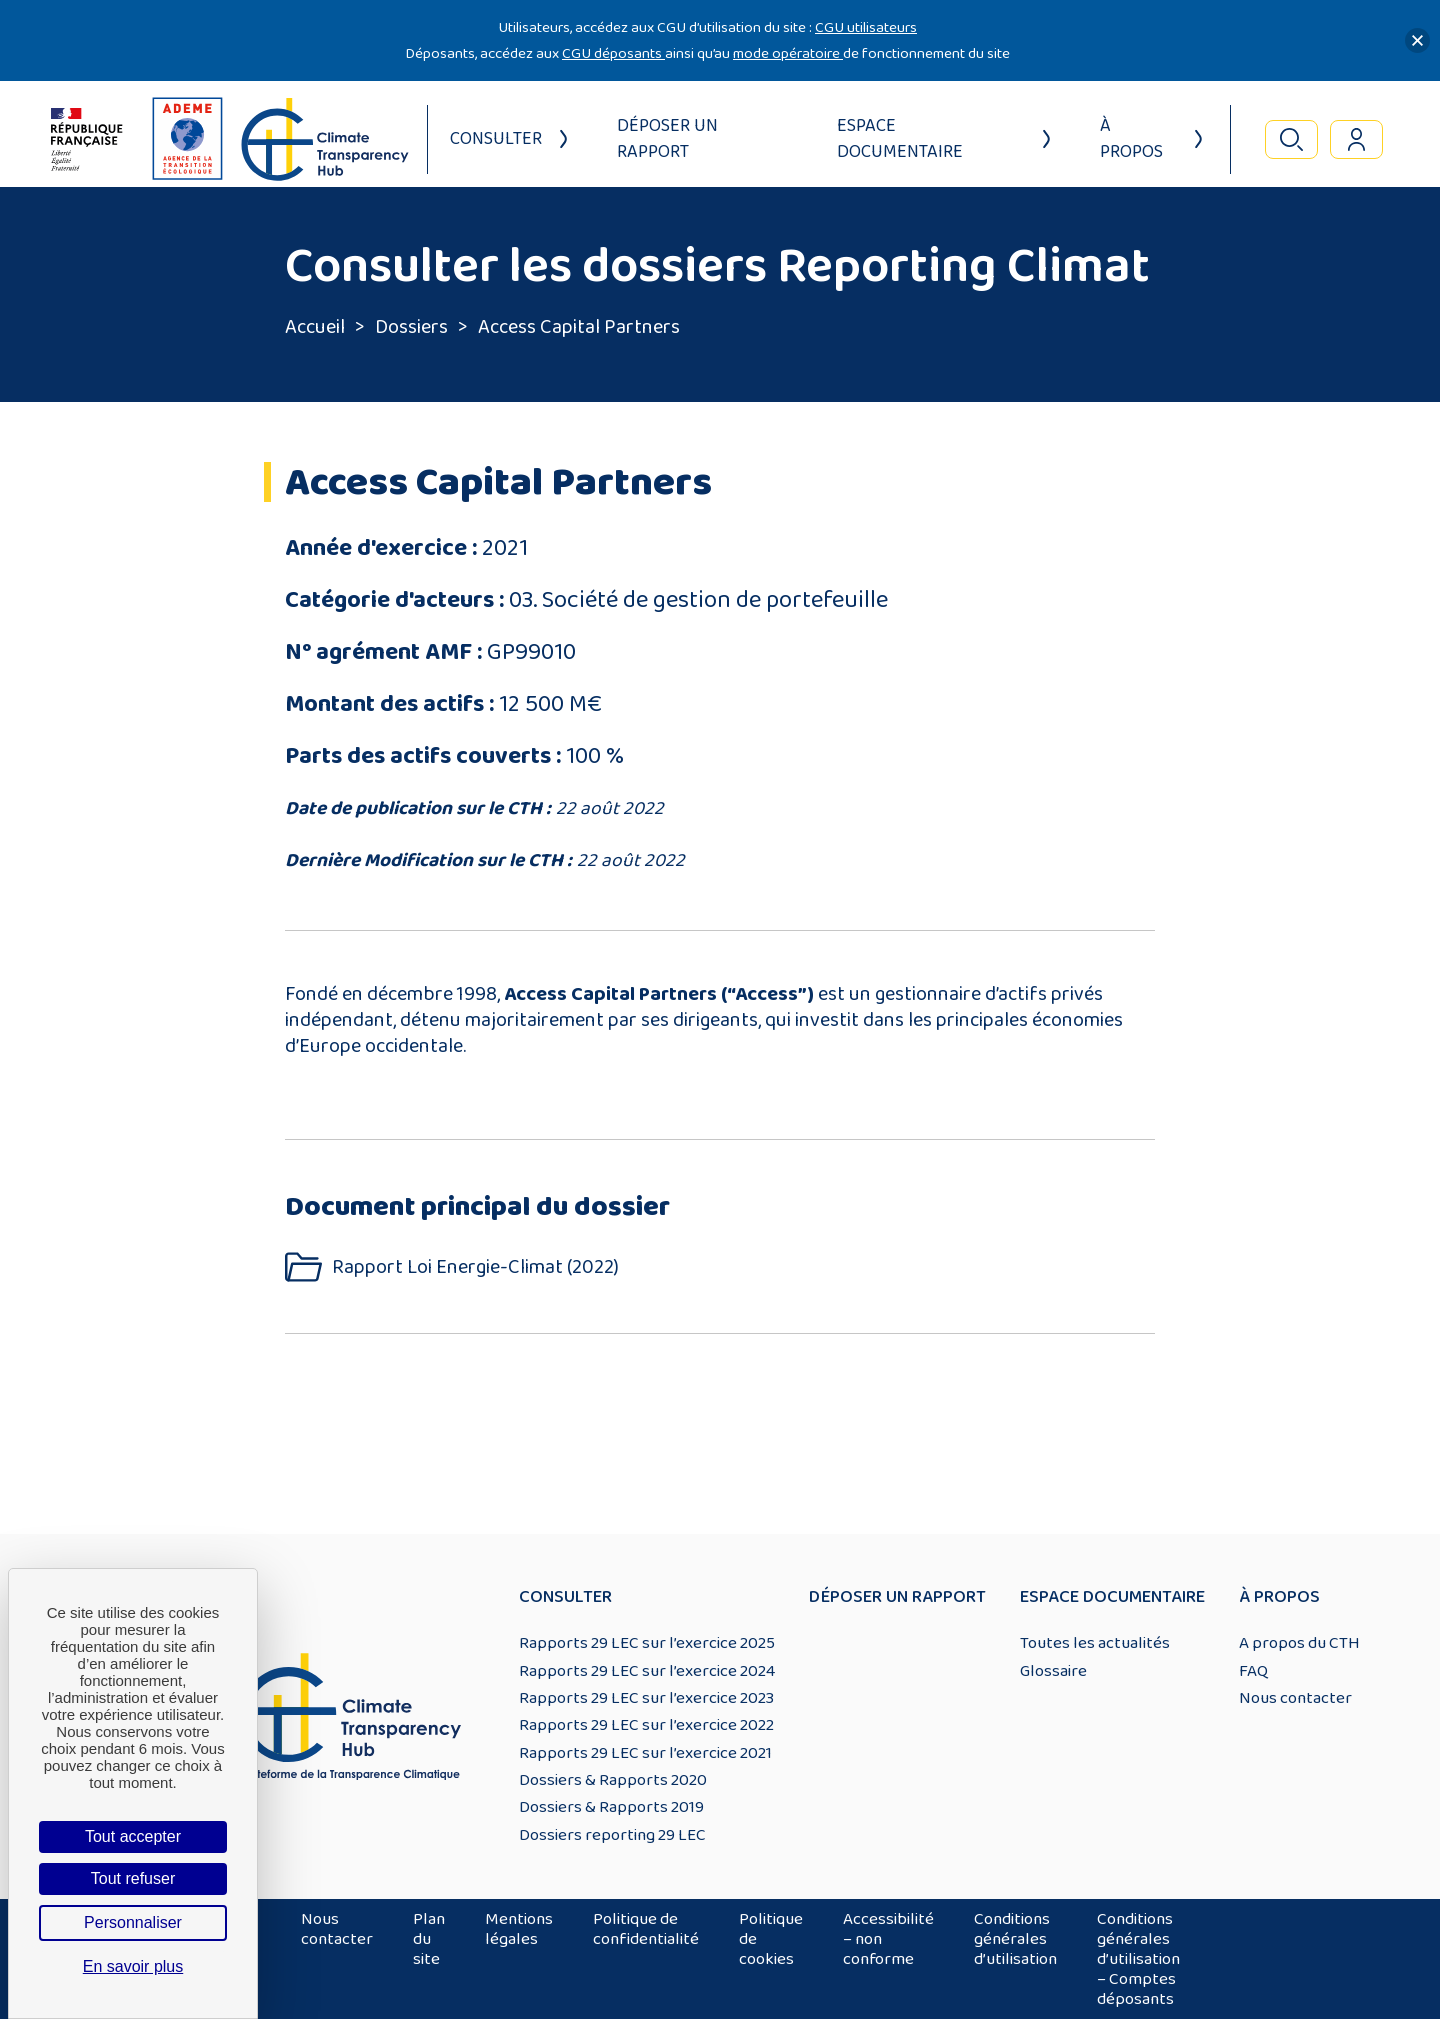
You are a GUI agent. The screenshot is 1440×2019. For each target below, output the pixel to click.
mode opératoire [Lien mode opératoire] (788, 53)
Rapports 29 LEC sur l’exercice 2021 (645, 1753)
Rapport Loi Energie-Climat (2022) (475, 1267)
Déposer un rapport (667, 139)
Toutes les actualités (1095, 1643)
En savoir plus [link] (133, 1966)
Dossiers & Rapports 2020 (613, 1780)
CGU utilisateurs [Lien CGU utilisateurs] (866, 27)
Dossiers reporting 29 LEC (612, 1835)
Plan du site (429, 1939)
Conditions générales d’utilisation (1015, 1939)
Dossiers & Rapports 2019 (611, 1807)
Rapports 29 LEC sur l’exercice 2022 (646, 1725)
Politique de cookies (771, 1939)
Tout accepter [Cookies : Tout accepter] (133, 1836)
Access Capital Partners (579, 327)
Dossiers (411, 327)
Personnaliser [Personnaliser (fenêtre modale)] (133, 1922)
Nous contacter (1295, 1698)
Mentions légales (519, 1929)
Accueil (315, 327)
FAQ (1253, 1671)
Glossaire (1053, 1671)
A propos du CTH (1299, 1643)
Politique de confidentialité (646, 1929)
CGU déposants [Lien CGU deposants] (613, 53)
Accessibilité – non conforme (888, 1939)
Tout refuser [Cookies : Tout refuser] (133, 1878)
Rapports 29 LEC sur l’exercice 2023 (646, 1698)
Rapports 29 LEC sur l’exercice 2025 (647, 1643)
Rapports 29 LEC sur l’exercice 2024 (647, 1671)
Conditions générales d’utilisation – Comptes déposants (1138, 1959)
